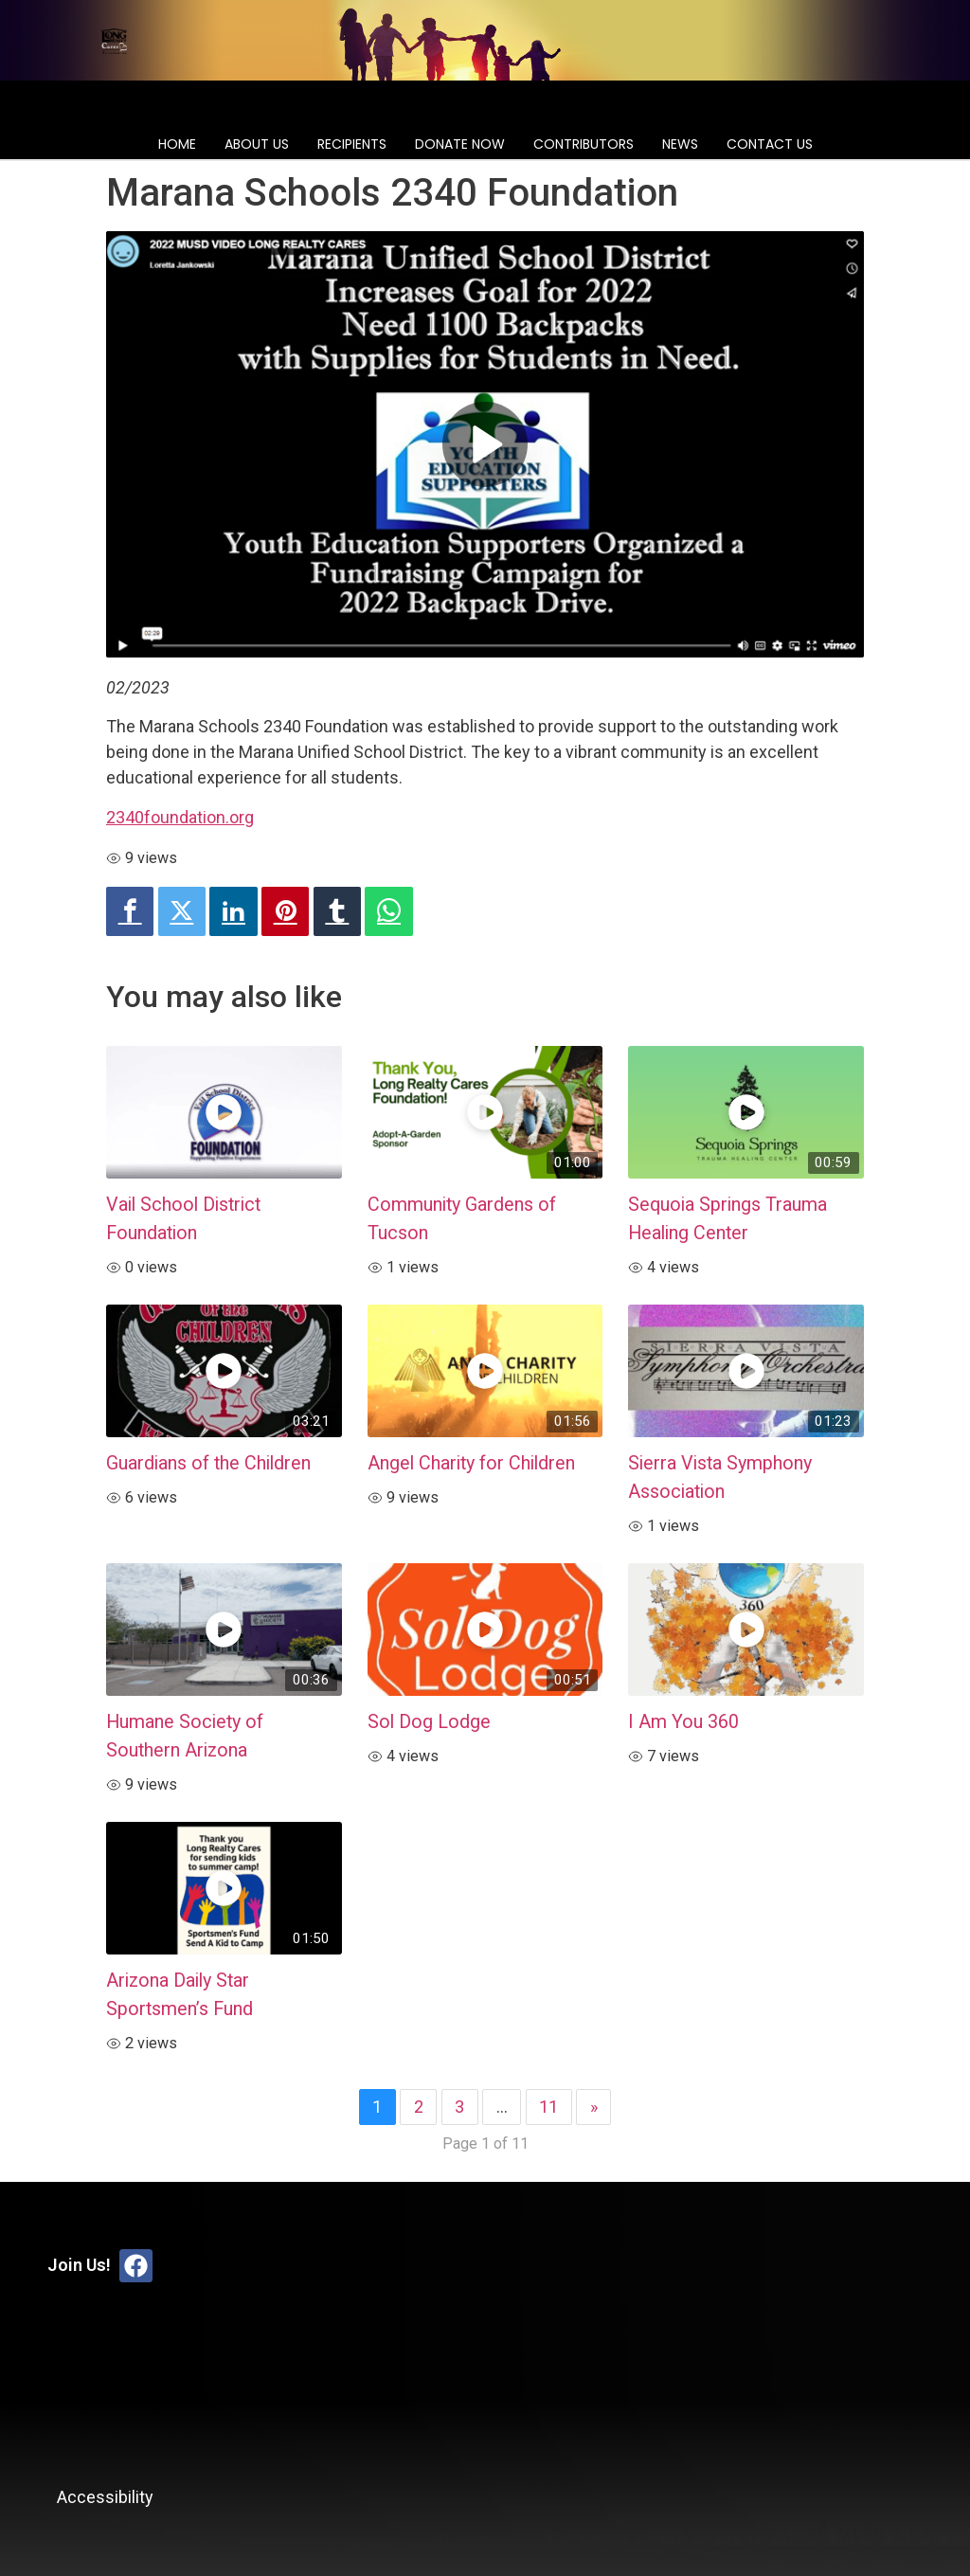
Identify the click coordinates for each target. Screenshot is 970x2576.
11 (548, 2107)
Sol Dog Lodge (429, 1722)
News (680, 144)
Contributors (583, 144)
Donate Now (460, 144)
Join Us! (79, 2265)
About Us (257, 144)
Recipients (351, 144)
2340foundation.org (180, 817)
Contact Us (770, 144)
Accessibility (105, 2497)
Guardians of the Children (208, 1463)
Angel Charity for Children (471, 1463)
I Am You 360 (683, 1722)
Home (177, 144)
